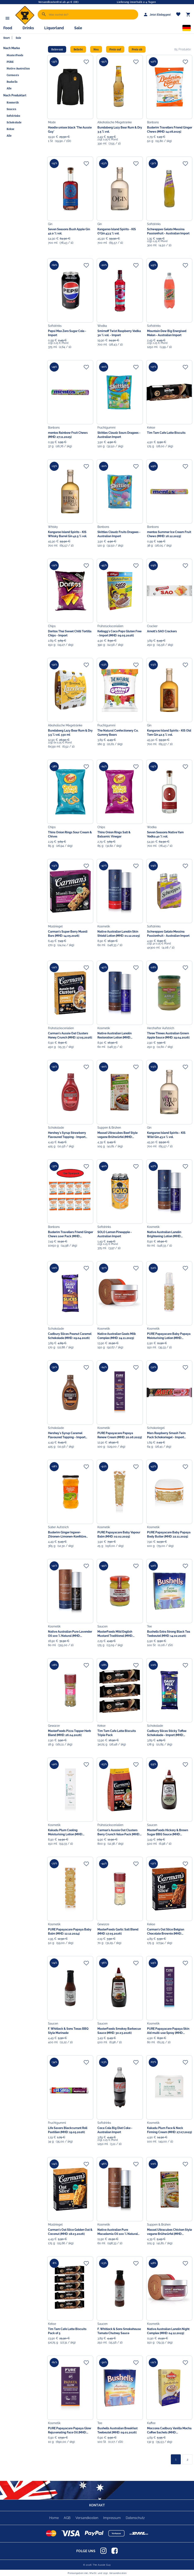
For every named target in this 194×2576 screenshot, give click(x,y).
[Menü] (7, 18)
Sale (78, 28)
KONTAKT (97, 2505)
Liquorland (54, 28)
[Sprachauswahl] (186, 29)
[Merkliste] (178, 14)
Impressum (112, 2518)
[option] (23, 55)
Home (54, 2518)
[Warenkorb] (188, 14)
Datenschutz (135, 2518)
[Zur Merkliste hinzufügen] (86, 61)
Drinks (28, 28)
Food (7, 28)
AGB (67, 2518)
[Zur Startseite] (24, 24)
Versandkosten (86, 2518)
